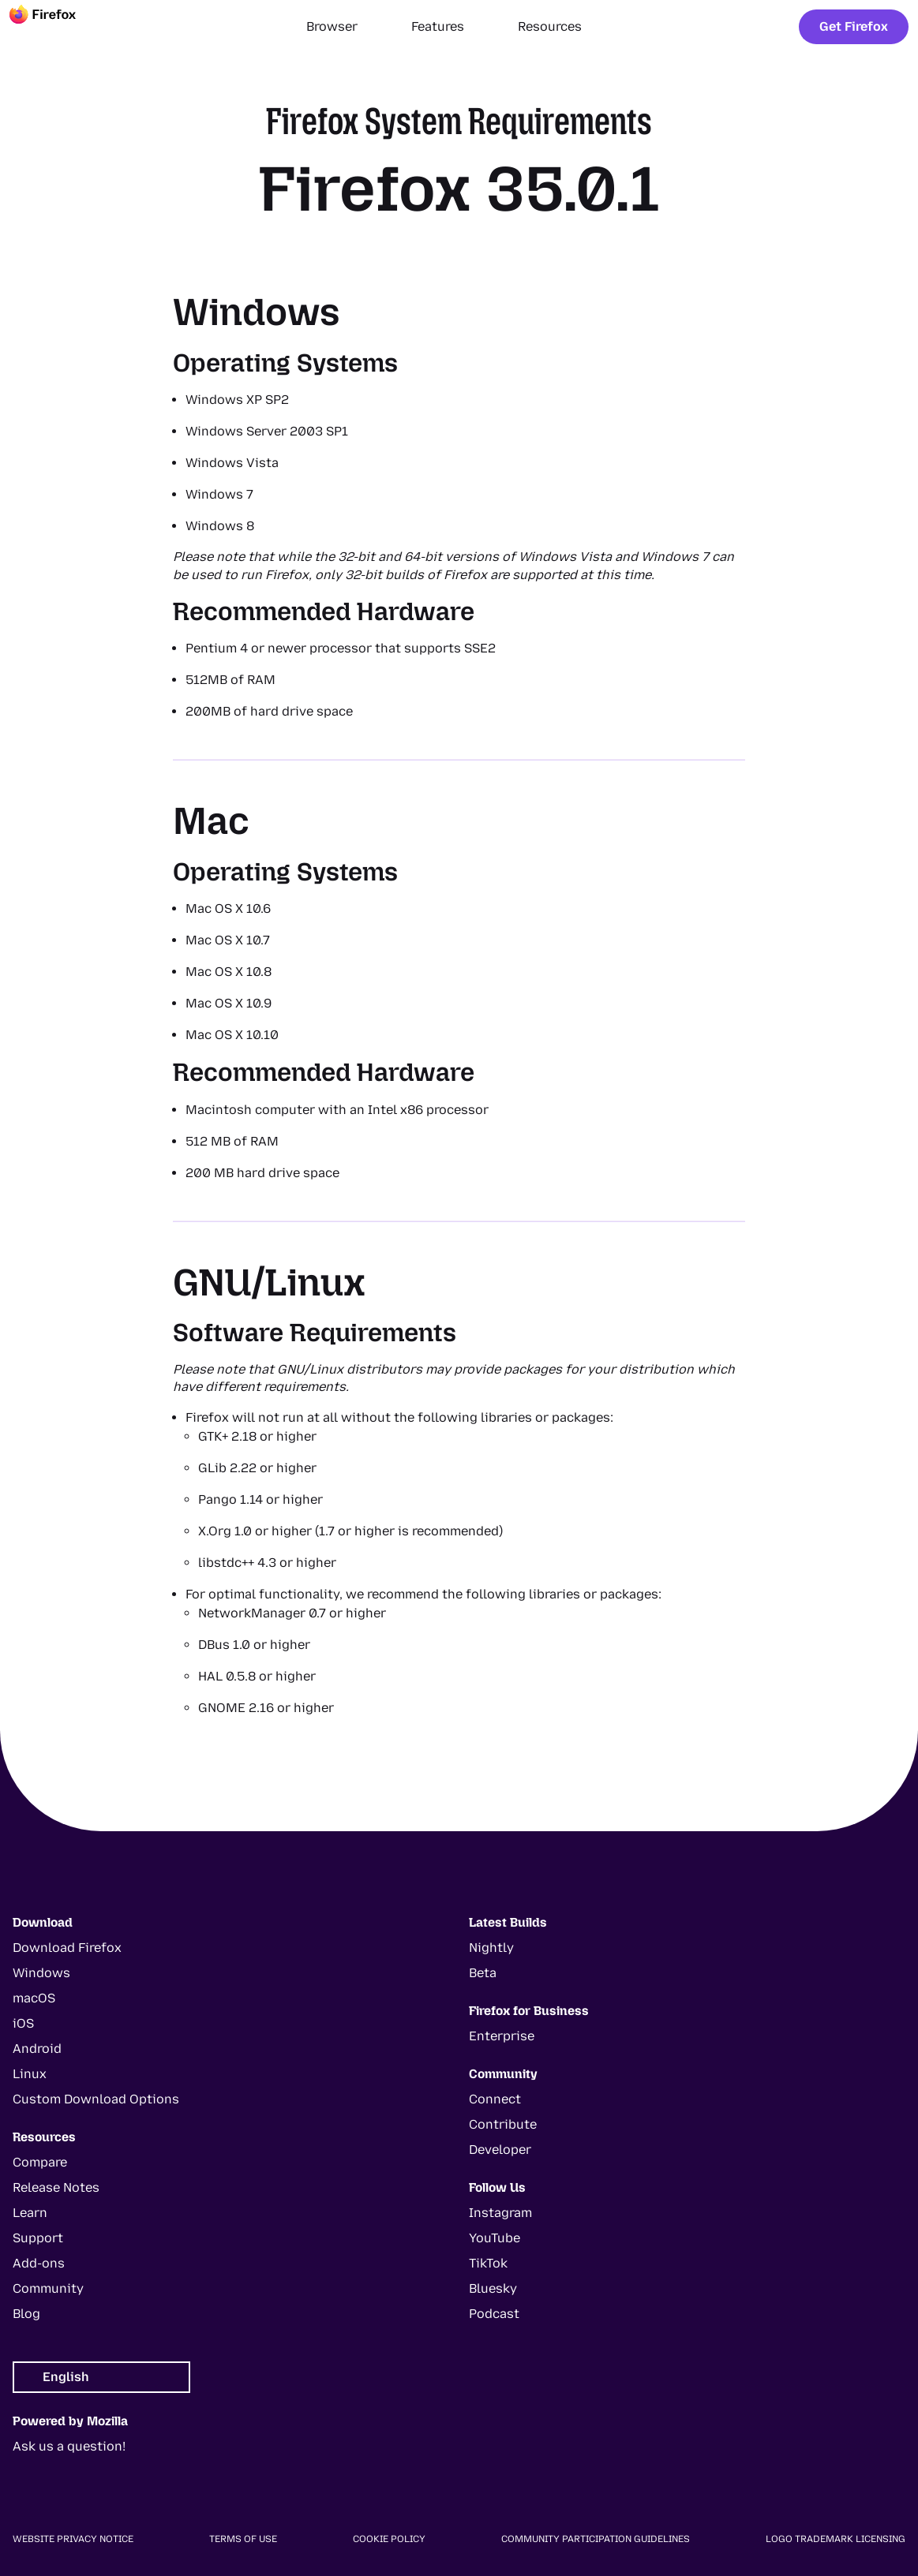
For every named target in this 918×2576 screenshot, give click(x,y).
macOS (34, 1998)
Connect (495, 2099)
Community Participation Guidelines (595, 2538)
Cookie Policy (389, 2538)
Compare (40, 2162)
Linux (30, 2073)
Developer (500, 2149)
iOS (23, 2023)
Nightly (491, 1947)
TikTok (488, 2263)
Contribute (503, 2124)
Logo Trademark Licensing (835, 2538)
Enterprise (501, 2035)
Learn (30, 2212)
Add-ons (39, 2263)
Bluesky (493, 2288)
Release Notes (56, 2187)
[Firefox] (56, 27)
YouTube (494, 2237)
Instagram (500, 2212)
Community (48, 2288)
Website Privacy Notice (73, 2538)
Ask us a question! (69, 2446)
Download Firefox (67, 1947)
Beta (482, 1972)
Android (37, 2048)
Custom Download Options (96, 2099)
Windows (41, 1972)
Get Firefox (853, 26)
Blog (26, 2313)
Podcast (494, 2313)
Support (38, 2237)
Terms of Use (243, 2538)
